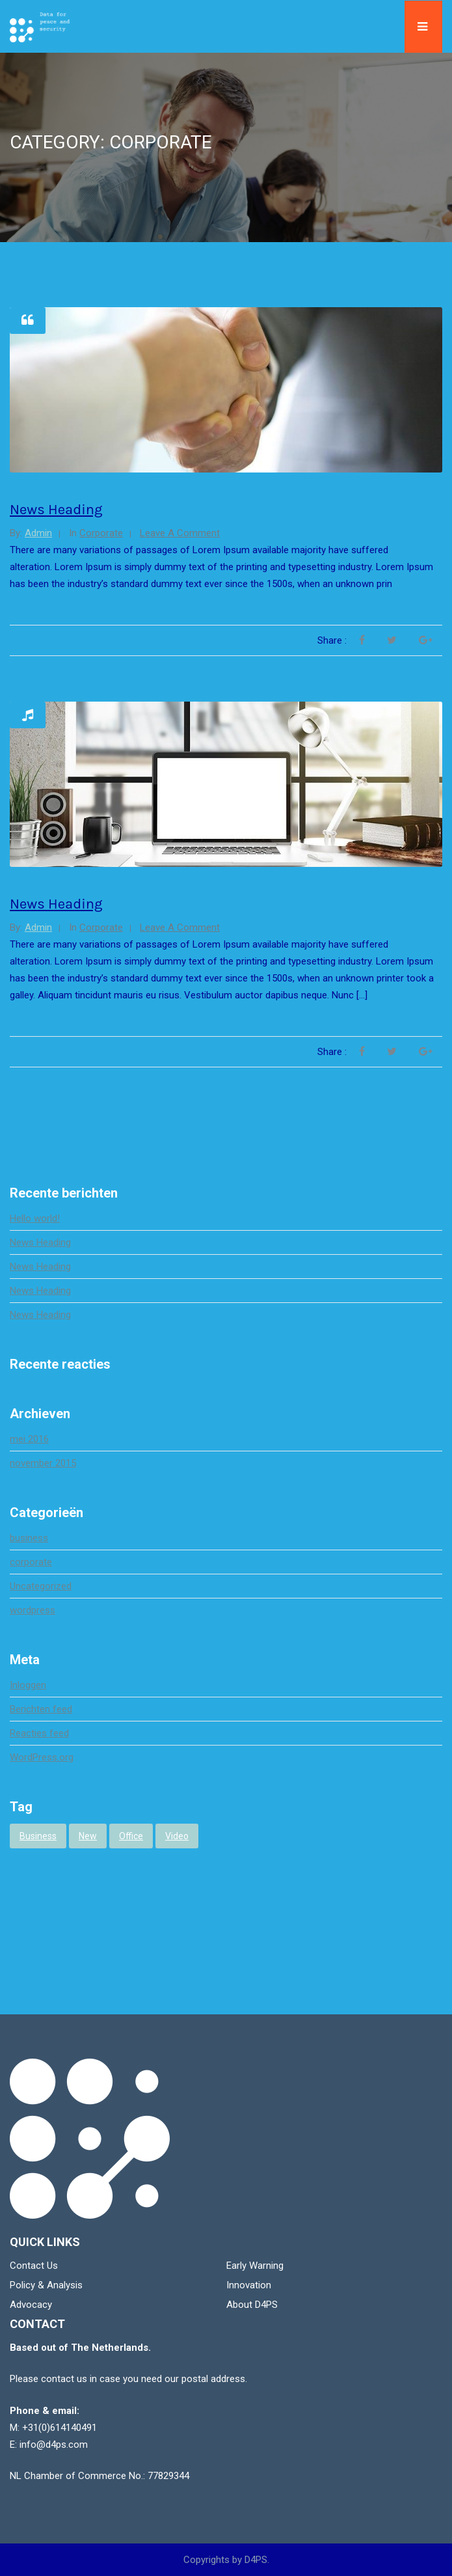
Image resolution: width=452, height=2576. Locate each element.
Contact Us (34, 2265)
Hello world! (35, 1218)
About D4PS (252, 2304)
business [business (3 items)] (38, 1836)
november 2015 (43, 1463)
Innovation (248, 2285)
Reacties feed (39, 1733)
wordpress (32, 1610)
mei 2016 (29, 1439)
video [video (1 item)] (177, 1836)
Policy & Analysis (46, 2285)
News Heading (56, 509)
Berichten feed (41, 1709)
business (29, 1538)
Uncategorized (41, 1586)
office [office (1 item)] (131, 1836)
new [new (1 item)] (88, 1836)
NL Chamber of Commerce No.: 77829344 (99, 2476)
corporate (101, 533)
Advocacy (31, 2304)
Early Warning (255, 2265)
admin (38, 533)
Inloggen (28, 1685)
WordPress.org (41, 1757)
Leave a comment (180, 533)
